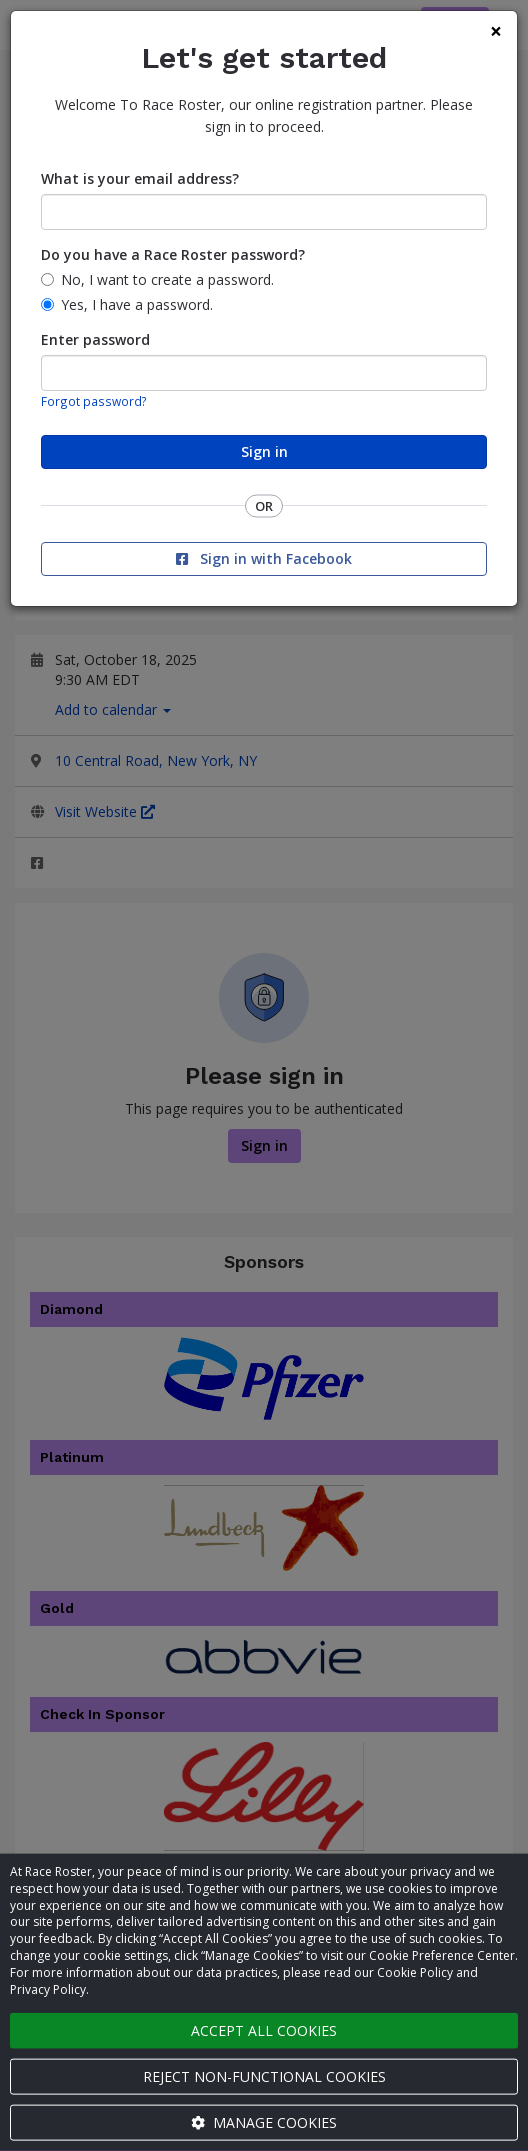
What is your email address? (140, 178)
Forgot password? (94, 401)
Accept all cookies (264, 2030)
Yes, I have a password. (137, 304)
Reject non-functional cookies (264, 2076)
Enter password (95, 339)
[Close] (496, 31)
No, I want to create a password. (167, 279)
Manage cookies (264, 2122)
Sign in (264, 451)
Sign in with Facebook (264, 558)
